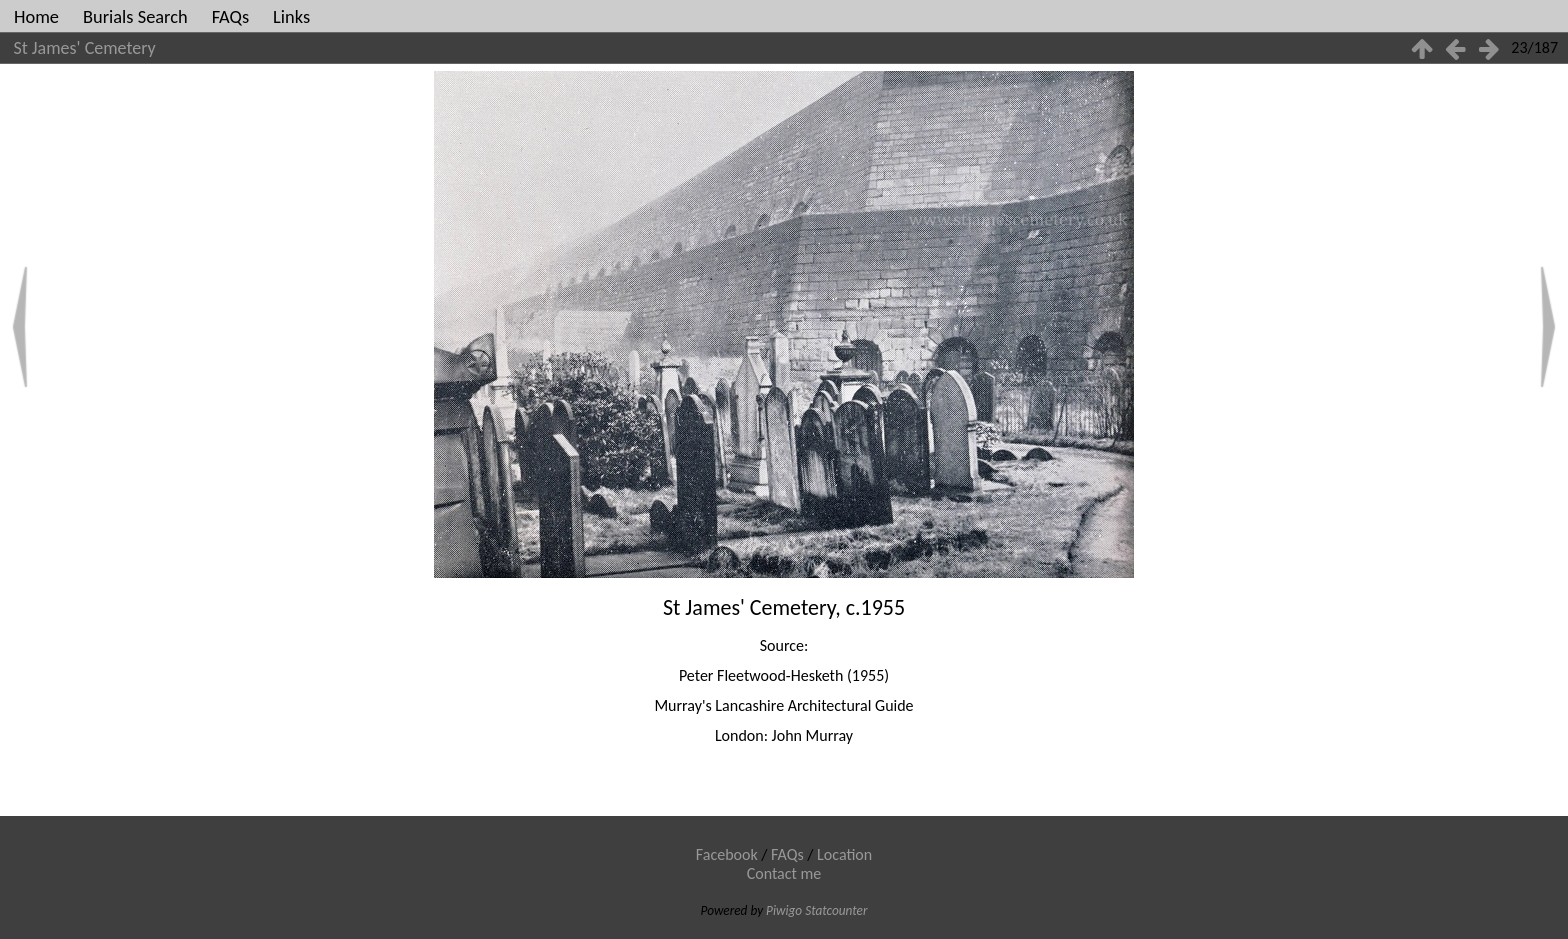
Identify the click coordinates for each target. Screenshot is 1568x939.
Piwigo (784, 910)
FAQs (230, 16)
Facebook (727, 854)
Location (844, 854)
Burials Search (135, 16)
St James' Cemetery (85, 48)
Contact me (784, 873)
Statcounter (836, 910)
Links (291, 16)
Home (36, 16)
